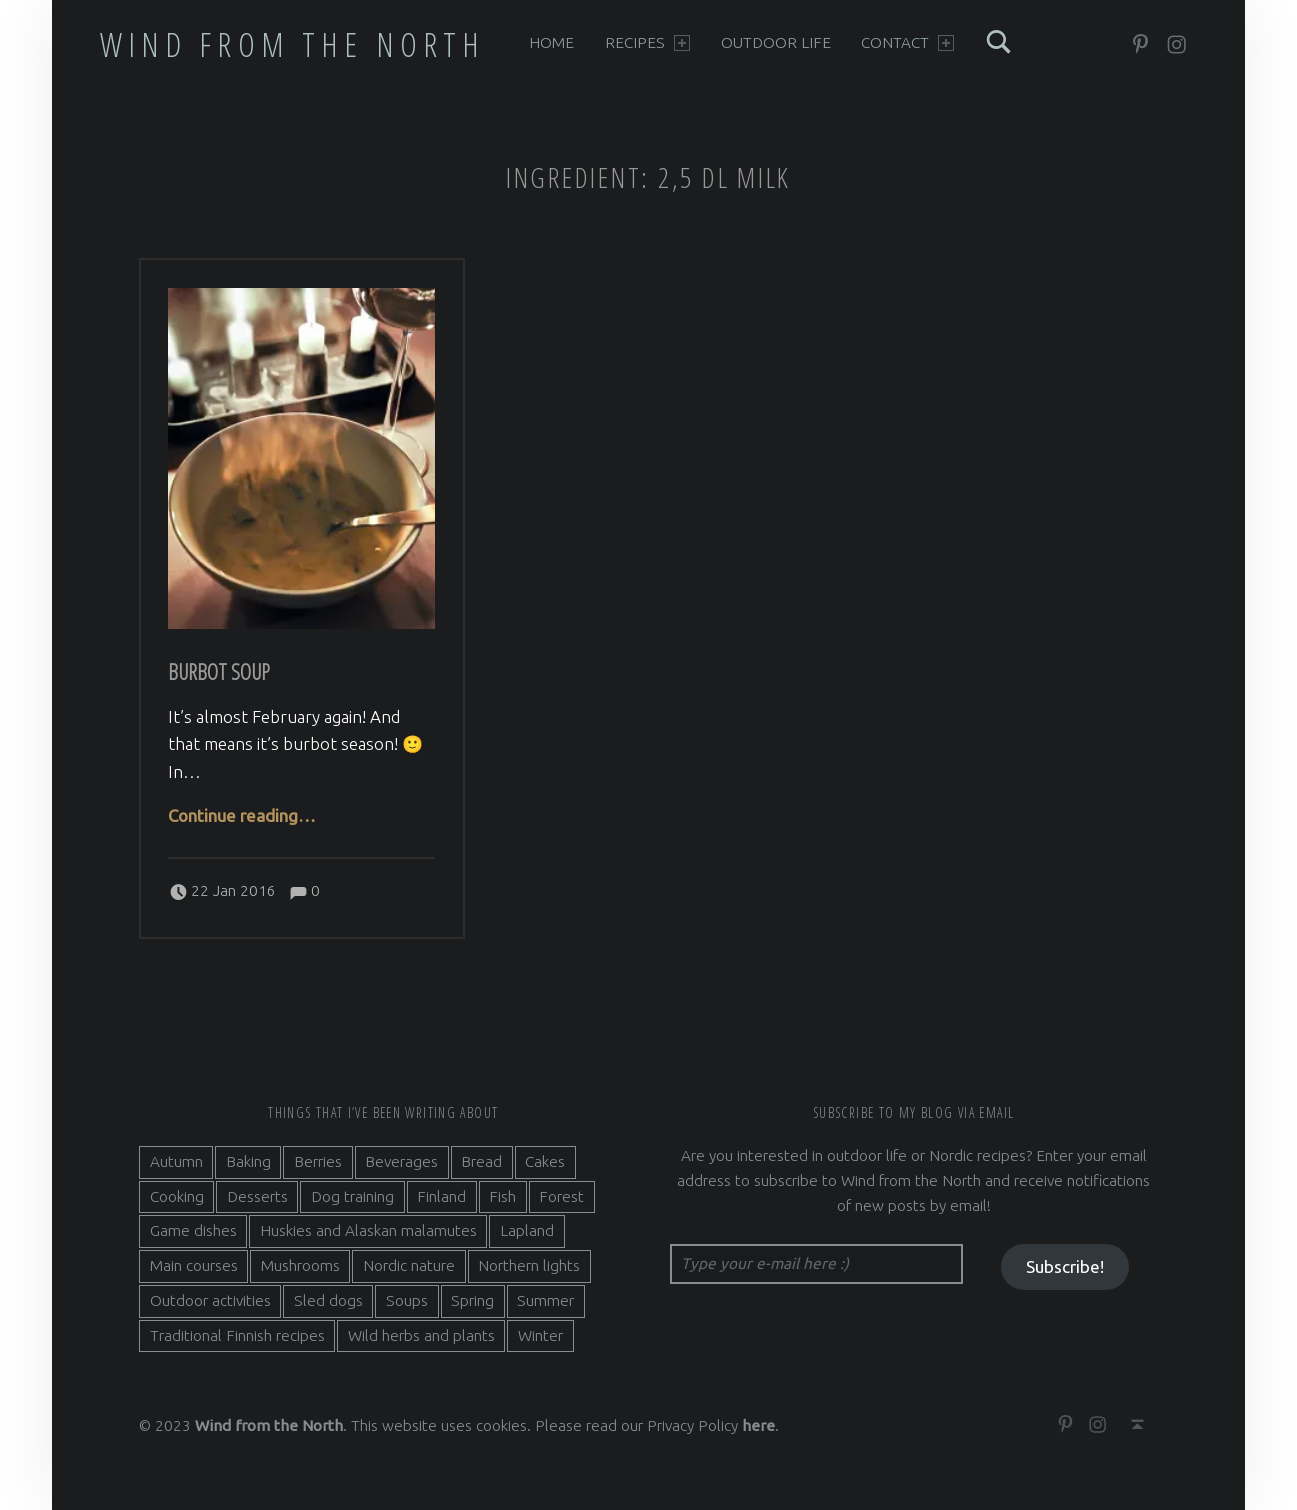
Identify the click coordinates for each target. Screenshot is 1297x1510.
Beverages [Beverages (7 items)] (401, 1161)
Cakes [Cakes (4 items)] (545, 1161)
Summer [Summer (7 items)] (545, 1300)
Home (551, 42)
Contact (907, 42)
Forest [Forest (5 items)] (561, 1196)
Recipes (647, 42)
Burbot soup (219, 671)
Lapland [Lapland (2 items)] (527, 1230)
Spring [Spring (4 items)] (472, 1300)
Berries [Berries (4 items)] (318, 1161)
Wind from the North (293, 44)
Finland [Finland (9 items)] (441, 1196)
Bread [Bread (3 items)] (481, 1161)
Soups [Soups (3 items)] (407, 1300)
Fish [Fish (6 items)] (502, 1196)
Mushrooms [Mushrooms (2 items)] (300, 1265)
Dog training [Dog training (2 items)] (352, 1196)
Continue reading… (242, 815)
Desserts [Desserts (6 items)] (257, 1196)
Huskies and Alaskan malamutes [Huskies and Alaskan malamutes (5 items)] (368, 1230)
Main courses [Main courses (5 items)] (194, 1265)
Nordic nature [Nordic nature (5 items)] (409, 1265)
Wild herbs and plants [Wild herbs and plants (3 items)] (421, 1335)
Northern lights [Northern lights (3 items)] (529, 1265)
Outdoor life (776, 42)
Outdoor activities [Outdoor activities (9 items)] (210, 1300)
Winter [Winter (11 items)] (540, 1335)
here (758, 1425)
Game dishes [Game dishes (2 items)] (193, 1230)
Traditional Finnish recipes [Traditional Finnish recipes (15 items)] (237, 1335)
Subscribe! (1065, 1266)
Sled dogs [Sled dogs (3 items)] (328, 1300)
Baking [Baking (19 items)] (248, 1161)
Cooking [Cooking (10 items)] (177, 1196)
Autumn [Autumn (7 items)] (176, 1161)
